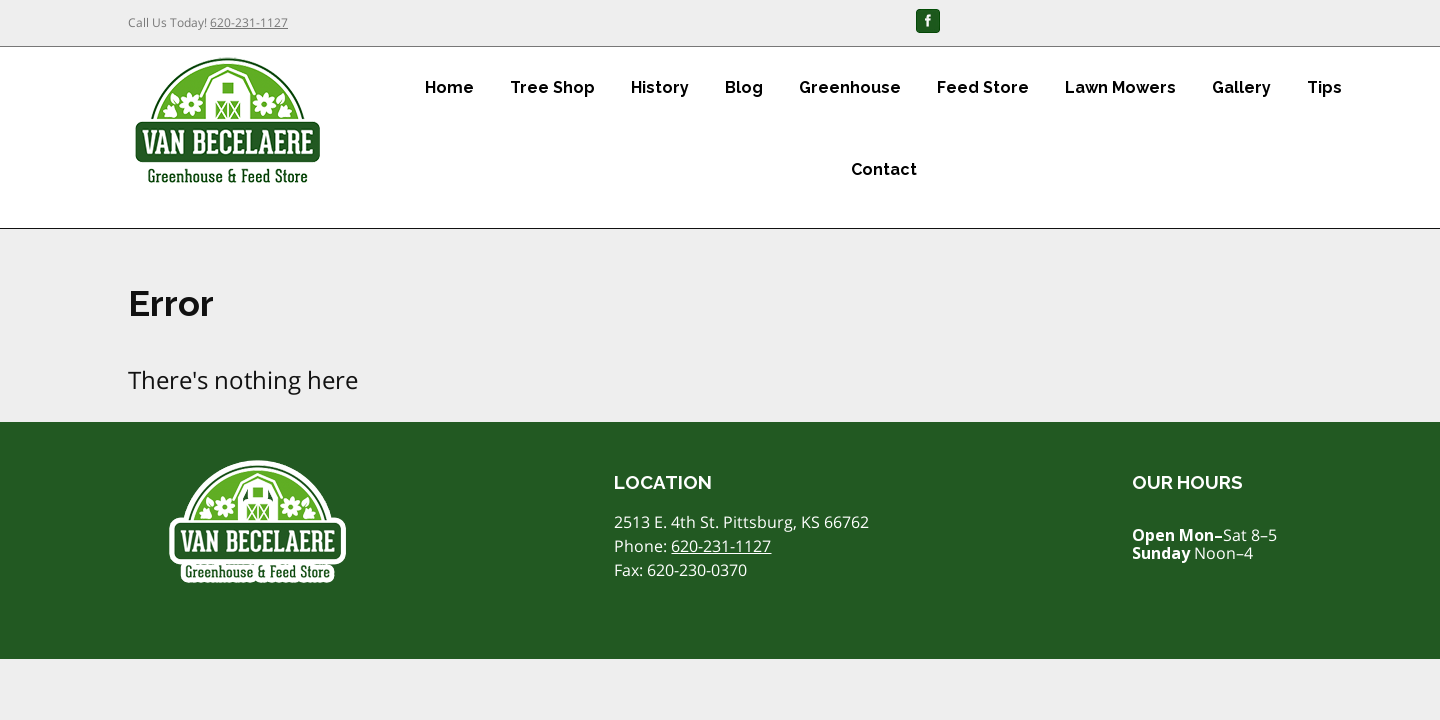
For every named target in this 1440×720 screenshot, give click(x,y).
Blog (744, 87)
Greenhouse (850, 87)
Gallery (1241, 87)
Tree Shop (552, 87)
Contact (884, 169)
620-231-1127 (249, 22)
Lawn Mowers (1120, 87)
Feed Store (983, 87)
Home (449, 87)
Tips (1324, 87)
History (660, 87)
